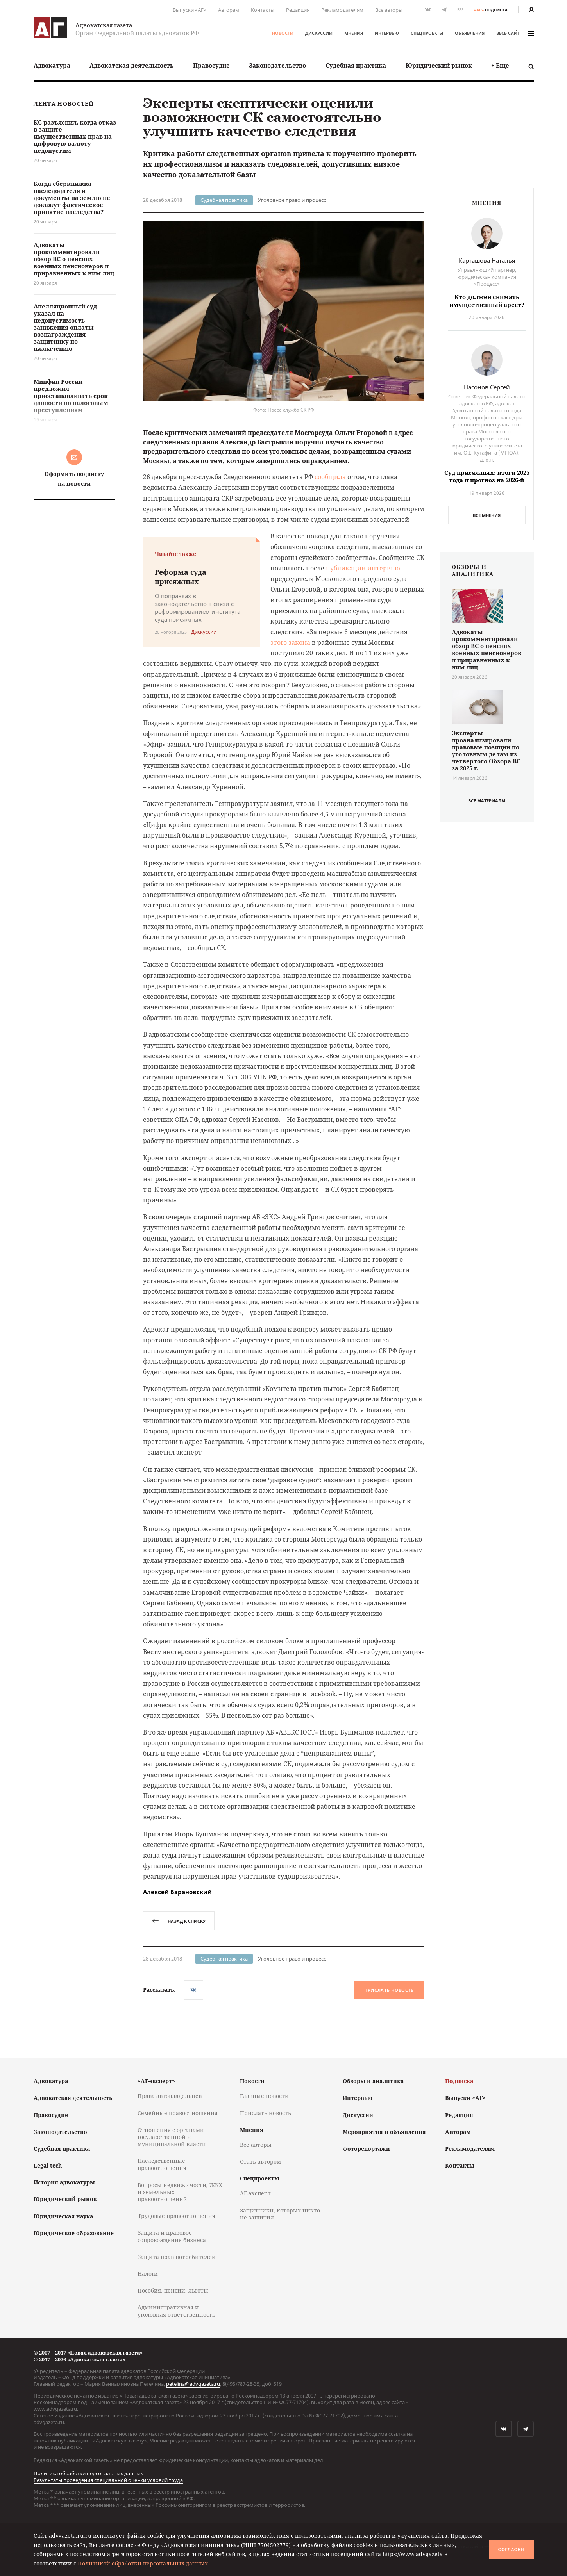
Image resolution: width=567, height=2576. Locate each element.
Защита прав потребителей (177, 2256)
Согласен (511, 2549)
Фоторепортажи (366, 2148)
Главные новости (264, 2096)
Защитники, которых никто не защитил (280, 2214)
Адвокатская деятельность (131, 65)
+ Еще (500, 65)
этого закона (290, 642)
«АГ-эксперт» (156, 2081)
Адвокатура (52, 65)
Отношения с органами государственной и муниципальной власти (172, 2137)
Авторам (228, 9)
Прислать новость (389, 1990)
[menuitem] (52, 65)
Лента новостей (64, 104)
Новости (282, 33)
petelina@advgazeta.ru (193, 2383)
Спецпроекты (427, 33)
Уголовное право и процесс (292, 199)
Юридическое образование (74, 2233)
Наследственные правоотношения (162, 2164)
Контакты (262, 9)
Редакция (297, 9)
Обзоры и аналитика (373, 2081)
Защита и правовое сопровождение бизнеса (172, 2236)
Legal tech (48, 2165)
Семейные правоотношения (178, 2113)
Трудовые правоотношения (176, 2215)
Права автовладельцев (170, 2096)
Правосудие (211, 65)
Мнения (353, 33)
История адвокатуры (64, 2182)
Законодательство (277, 65)
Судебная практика (356, 65)
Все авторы (388, 9)
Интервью (387, 33)
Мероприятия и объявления (384, 2132)
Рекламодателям (342, 9)
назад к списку (179, 1921)
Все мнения (487, 515)
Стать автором (260, 2161)
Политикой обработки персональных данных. (143, 2563)
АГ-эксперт (255, 2193)
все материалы (486, 801)
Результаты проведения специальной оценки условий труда (108, 2479)
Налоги (148, 2273)
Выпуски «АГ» (189, 9)
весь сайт (515, 33)
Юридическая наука (63, 2216)
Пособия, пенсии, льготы (173, 2290)
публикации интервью (363, 568)
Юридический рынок (439, 65)
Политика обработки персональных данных (88, 2473)
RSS (460, 9)
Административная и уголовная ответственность (176, 2310)
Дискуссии (319, 33)
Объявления (470, 33)
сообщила (330, 476)
